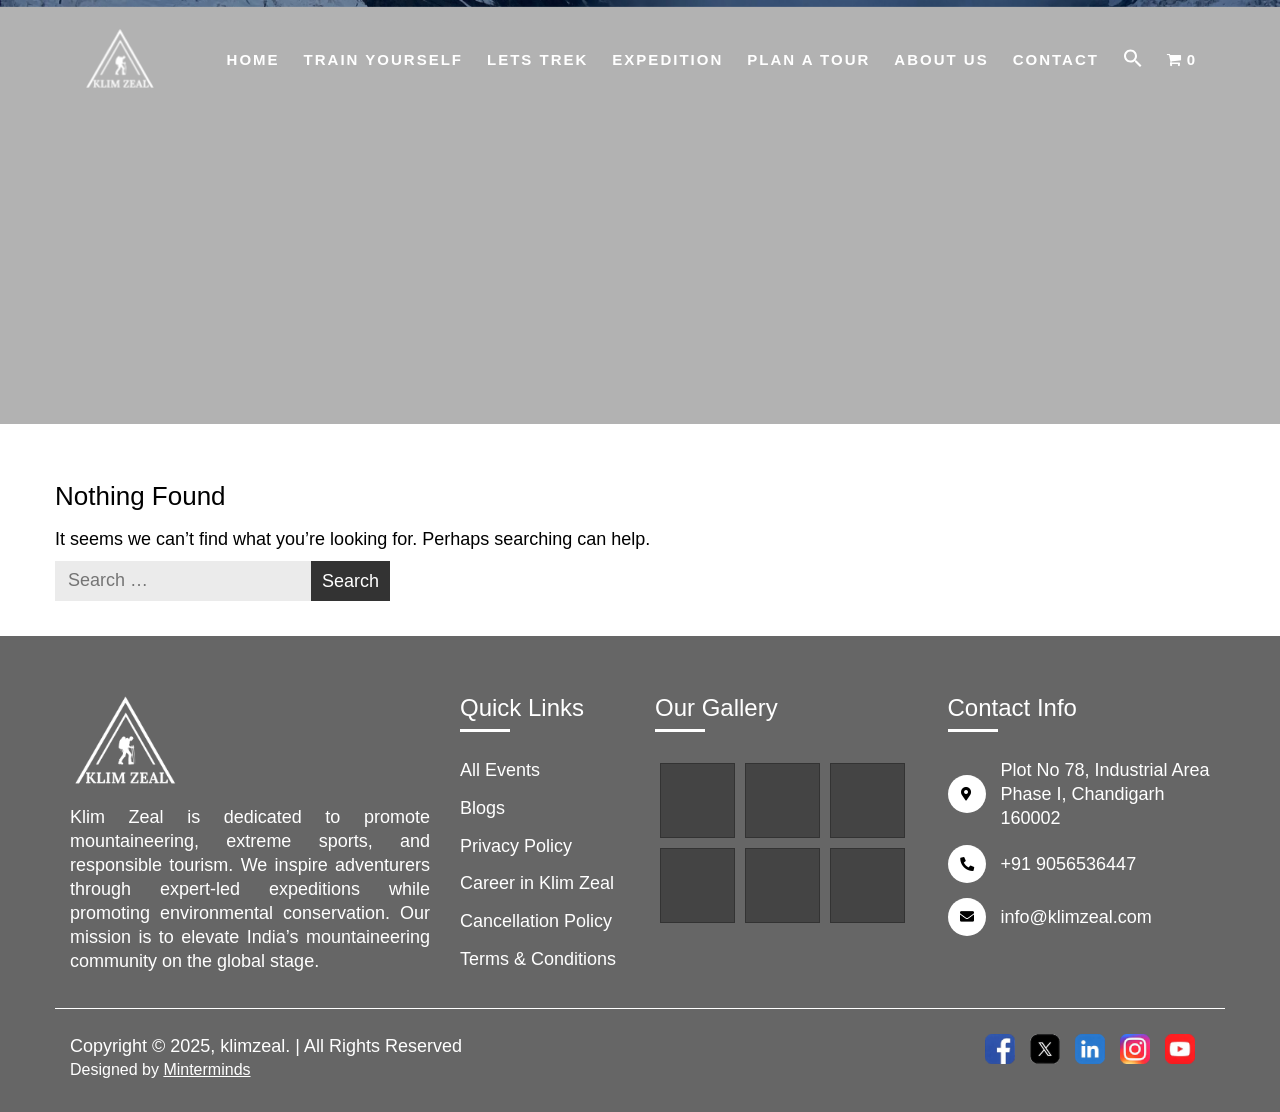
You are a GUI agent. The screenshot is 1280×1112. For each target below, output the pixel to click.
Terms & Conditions (538, 959)
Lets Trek (537, 59)
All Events (500, 770)
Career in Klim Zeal (537, 883)
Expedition (667, 59)
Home (253, 59)
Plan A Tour (808, 59)
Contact (1056, 59)
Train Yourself (383, 59)
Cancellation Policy (536, 921)
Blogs (482, 808)
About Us (941, 59)
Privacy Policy (516, 846)
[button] (1133, 61)
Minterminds (206, 1069)
